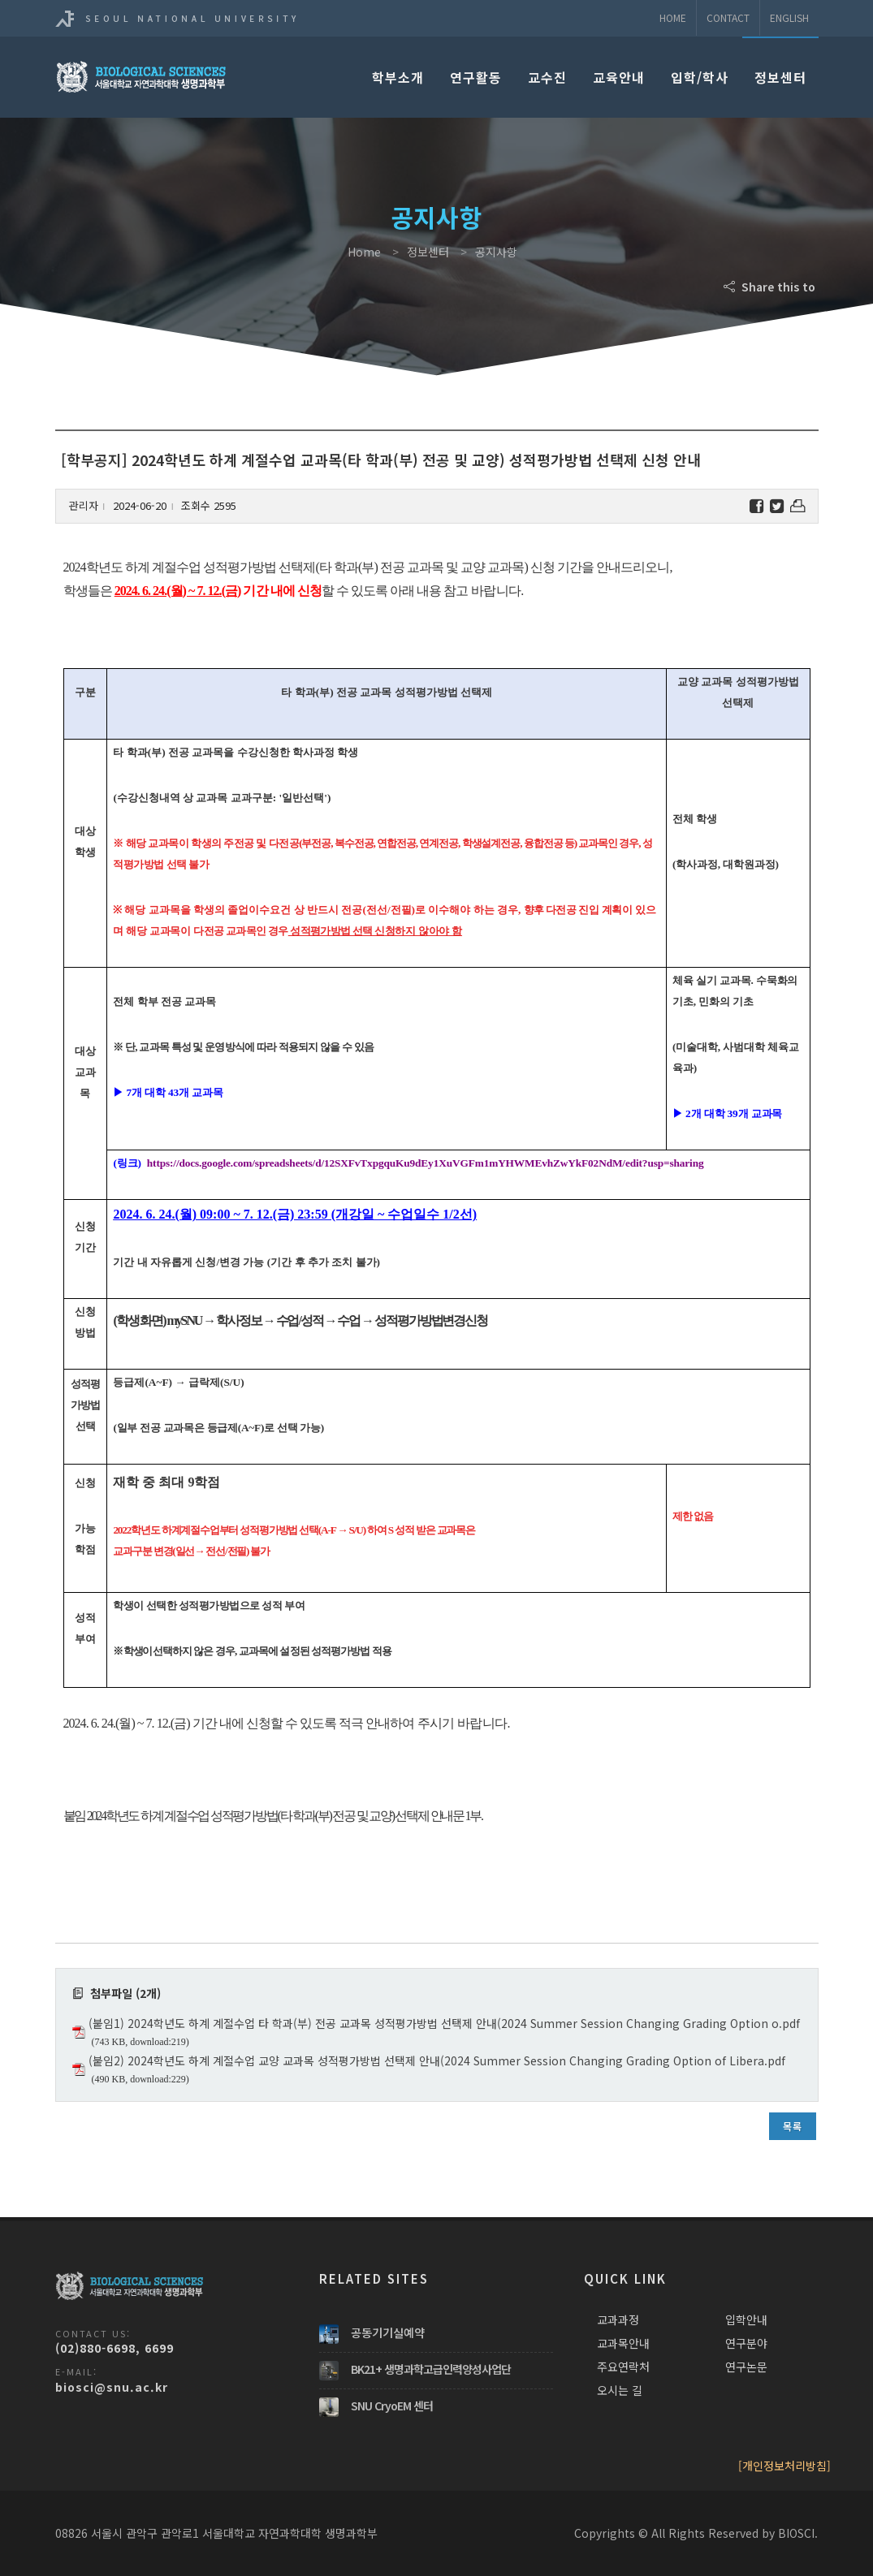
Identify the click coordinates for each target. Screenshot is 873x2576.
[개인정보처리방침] (784, 2465)
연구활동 (476, 77)
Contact (728, 17)
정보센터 (780, 77)
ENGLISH (789, 17)
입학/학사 (699, 77)
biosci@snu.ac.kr (111, 2387)
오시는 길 (619, 2390)
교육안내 (619, 77)
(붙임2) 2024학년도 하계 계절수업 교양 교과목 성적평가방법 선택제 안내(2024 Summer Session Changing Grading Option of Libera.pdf (437, 2060)
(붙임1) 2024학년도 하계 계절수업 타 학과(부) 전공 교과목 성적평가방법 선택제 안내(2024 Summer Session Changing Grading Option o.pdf (444, 2023)
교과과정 (618, 2319)
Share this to (771, 286)
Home (672, 17)
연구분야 (746, 2343)
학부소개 (398, 77)
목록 (792, 2126)
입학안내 (746, 2319)
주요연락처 (623, 2366)
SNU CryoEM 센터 (392, 2405)
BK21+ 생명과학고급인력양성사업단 (431, 2369)
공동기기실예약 (388, 2332)
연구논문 (746, 2366)
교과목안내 (623, 2343)
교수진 (547, 77)
